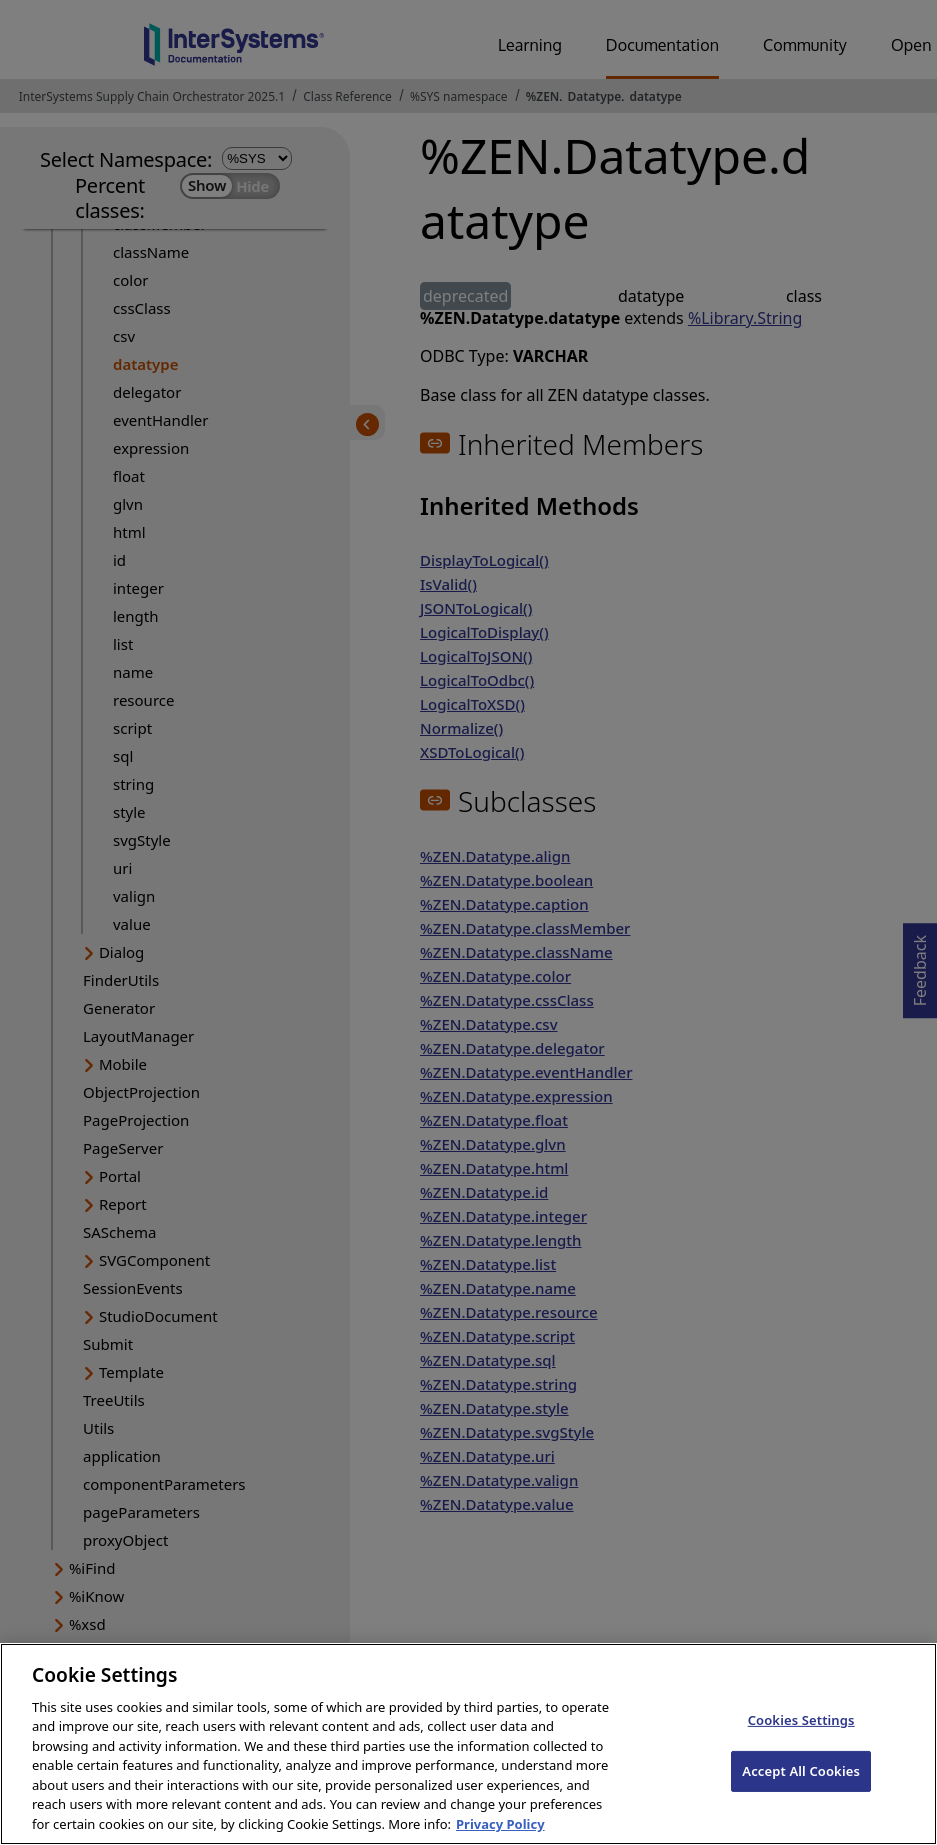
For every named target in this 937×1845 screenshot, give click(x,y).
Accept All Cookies (801, 1789)
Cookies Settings (801, 1738)
